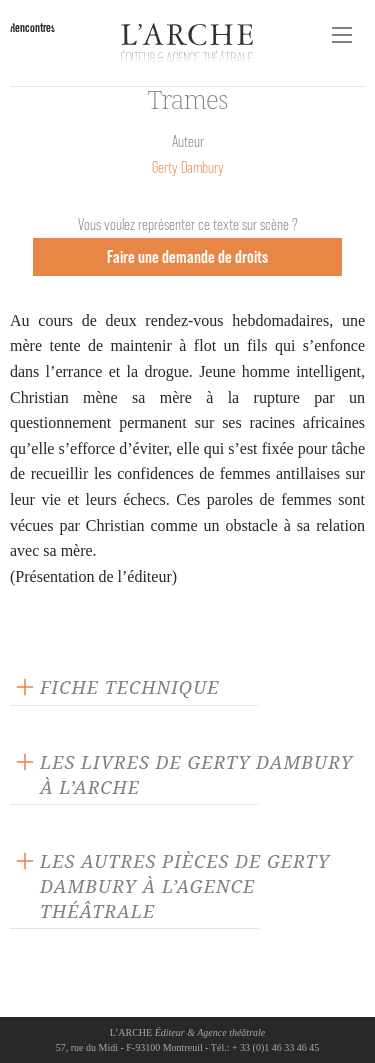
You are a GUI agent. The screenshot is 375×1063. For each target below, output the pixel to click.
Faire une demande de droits (187, 256)
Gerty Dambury (188, 167)
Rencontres (32, 27)
